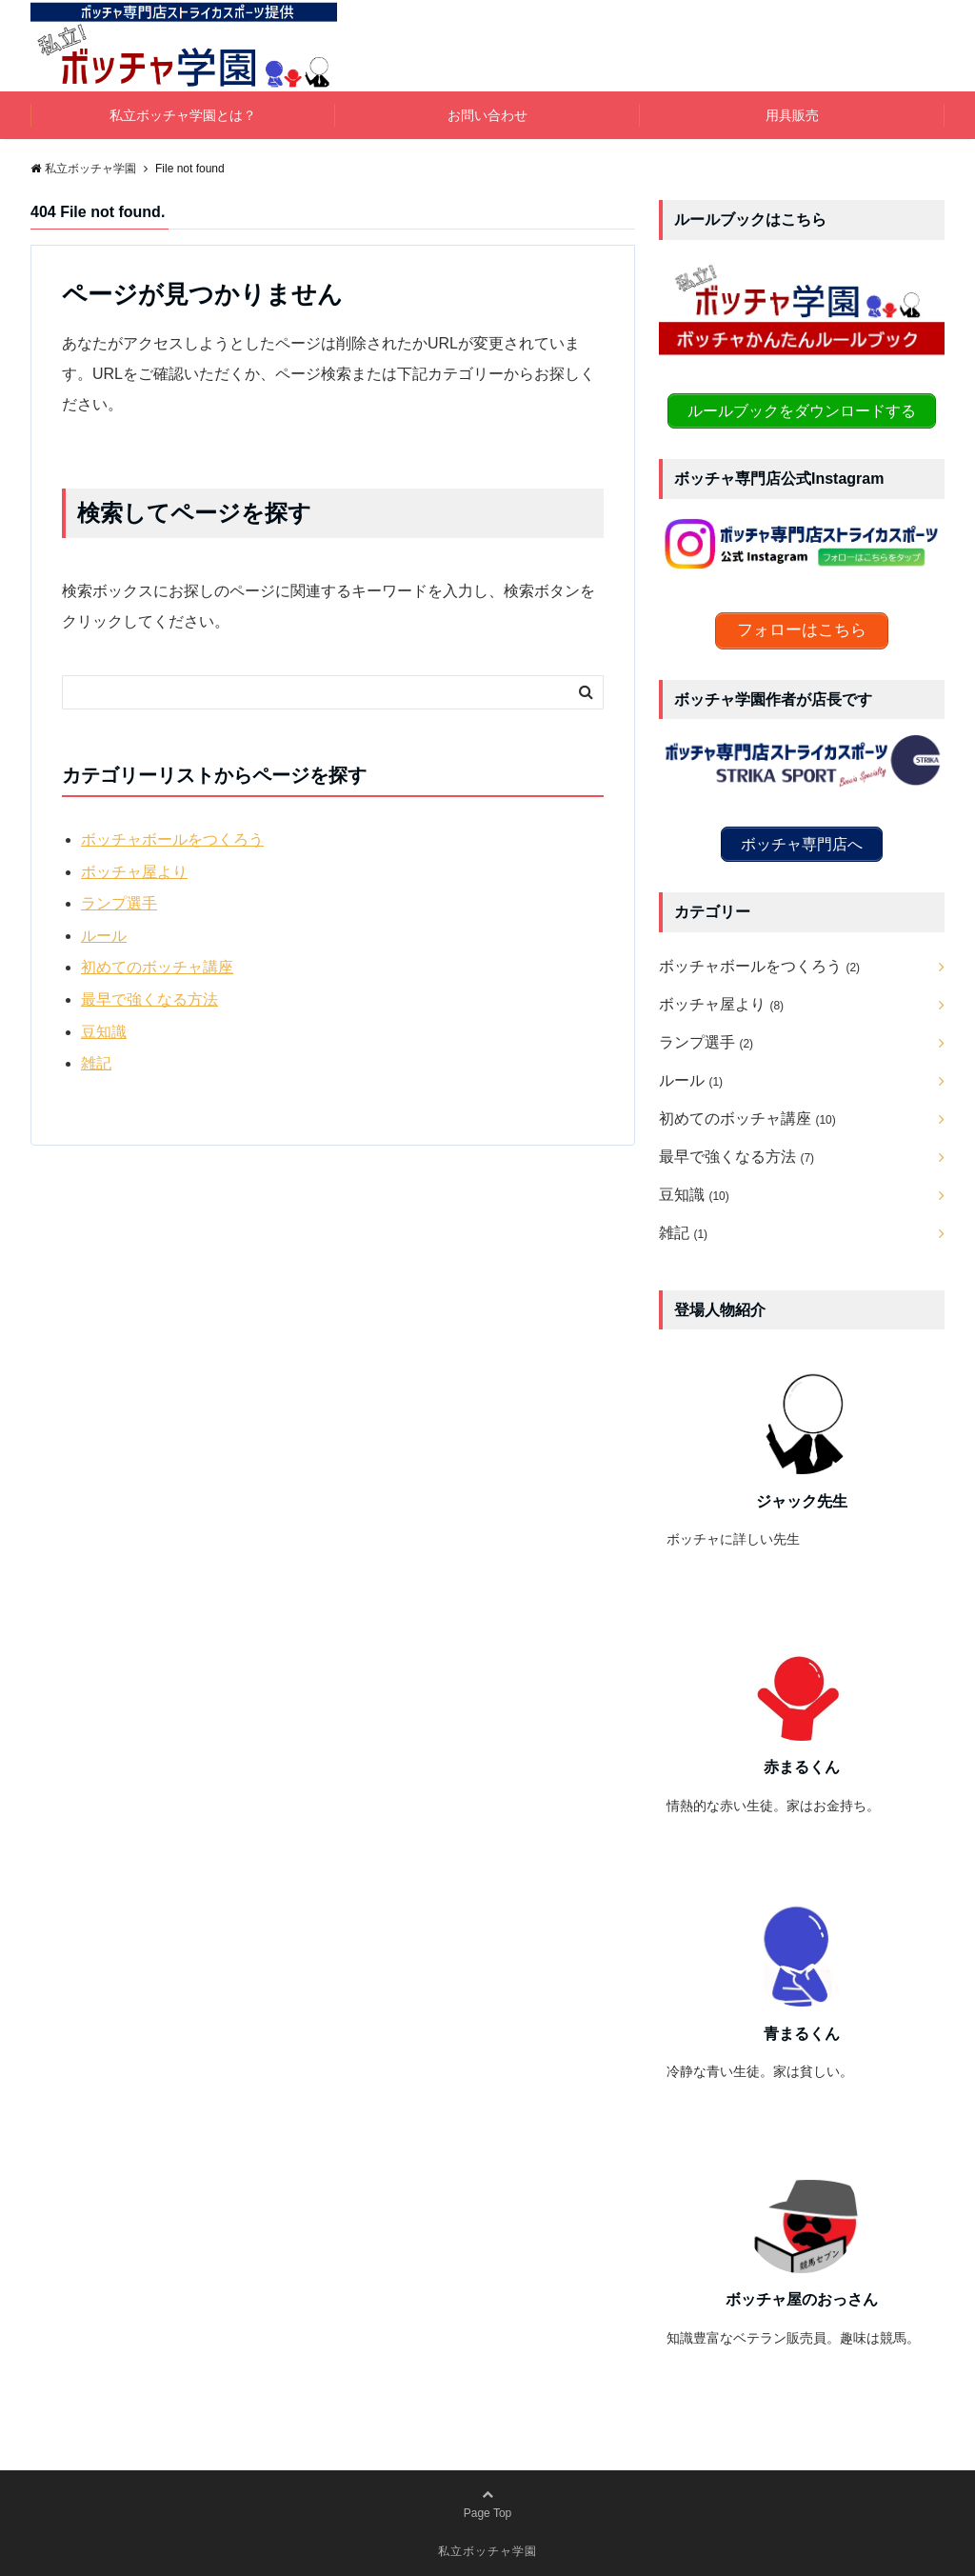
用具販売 (792, 115)
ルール (104, 936)
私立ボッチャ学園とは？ (182, 115)
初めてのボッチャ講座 (157, 967)
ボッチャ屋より (134, 872)
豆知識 (104, 1032)
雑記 (96, 1063)
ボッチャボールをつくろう (172, 839)
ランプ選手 (119, 903)
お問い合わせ (487, 115)
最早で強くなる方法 (149, 999)
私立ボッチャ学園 (487, 2549)
